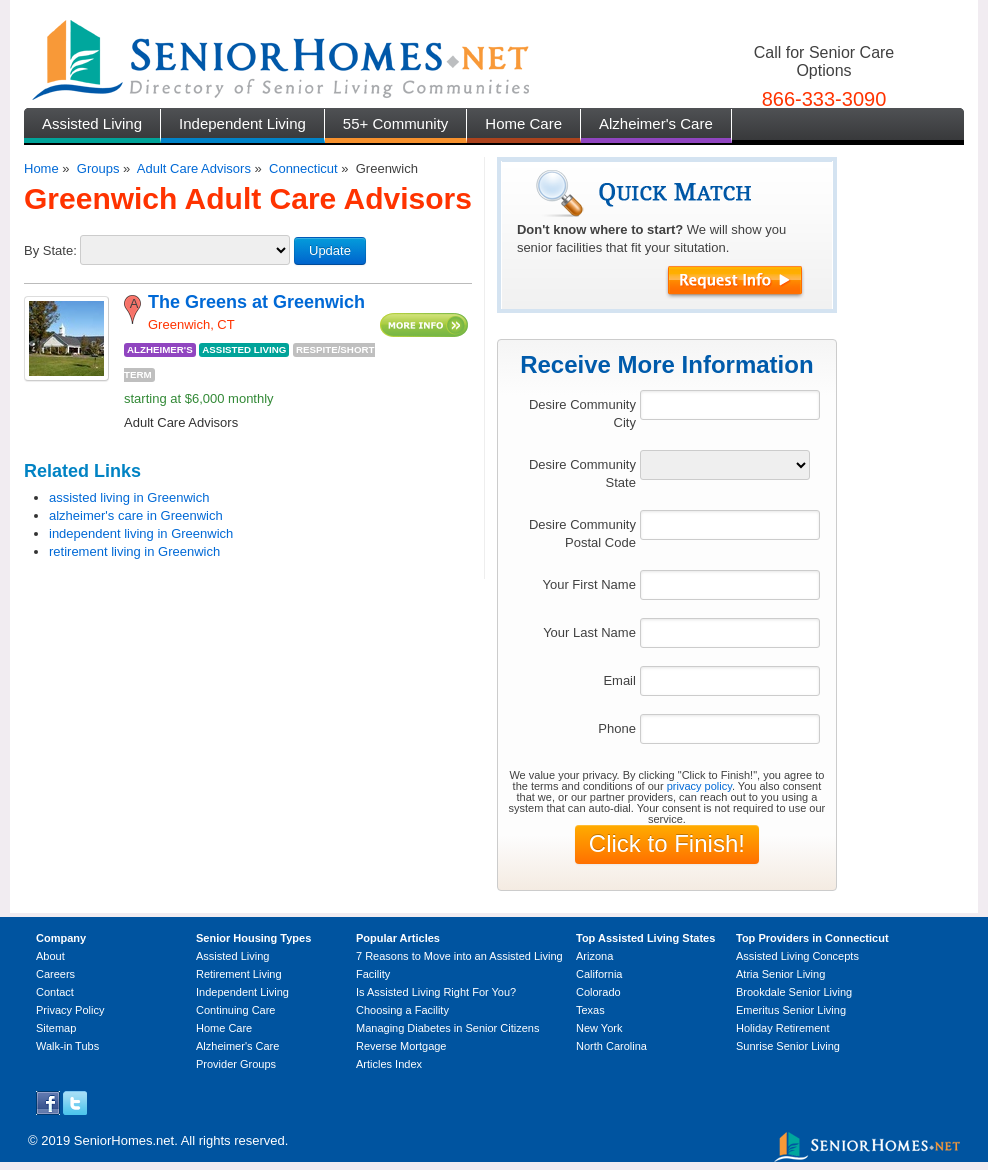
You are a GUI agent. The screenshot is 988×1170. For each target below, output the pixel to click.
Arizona (594, 956)
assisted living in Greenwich (129, 497)
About (50, 956)
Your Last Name (589, 632)
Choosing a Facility (402, 1010)
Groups (98, 168)
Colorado (598, 992)
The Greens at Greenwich (256, 302)
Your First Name (588, 584)
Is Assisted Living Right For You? (436, 992)
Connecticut (303, 168)
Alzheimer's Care (656, 123)
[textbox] (730, 405)
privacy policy (699, 786)
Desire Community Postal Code (582, 533)
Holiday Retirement (783, 1028)
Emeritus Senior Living (791, 1010)
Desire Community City (582, 413)
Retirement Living (239, 974)
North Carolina (611, 1046)
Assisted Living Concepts (797, 956)
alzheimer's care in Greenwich (136, 515)
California (599, 974)
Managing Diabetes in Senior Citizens (447, 1028)
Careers (55, 974)
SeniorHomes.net (124, 1140)
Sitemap (56, 1028)
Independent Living (242, 123)
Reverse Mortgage (401, 1046)
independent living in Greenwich (141, 533)
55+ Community (395, 123)
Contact (55, 992)
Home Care (523, 123)
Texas (590, 1010)
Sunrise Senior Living (788, 1046)
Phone (617, 728)
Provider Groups (236, 1064)
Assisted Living (92, 123)
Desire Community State (582, 473)
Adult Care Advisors (194, 168)
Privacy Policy (70, 1010)
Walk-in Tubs (67, 1046)
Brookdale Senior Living (794, 992)
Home (41, 168)
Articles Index (389, 1064)
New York (599, 1028)
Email (619, 680)
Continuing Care (236, 1010)
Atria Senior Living (780, 974)
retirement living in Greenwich (134, 551)
